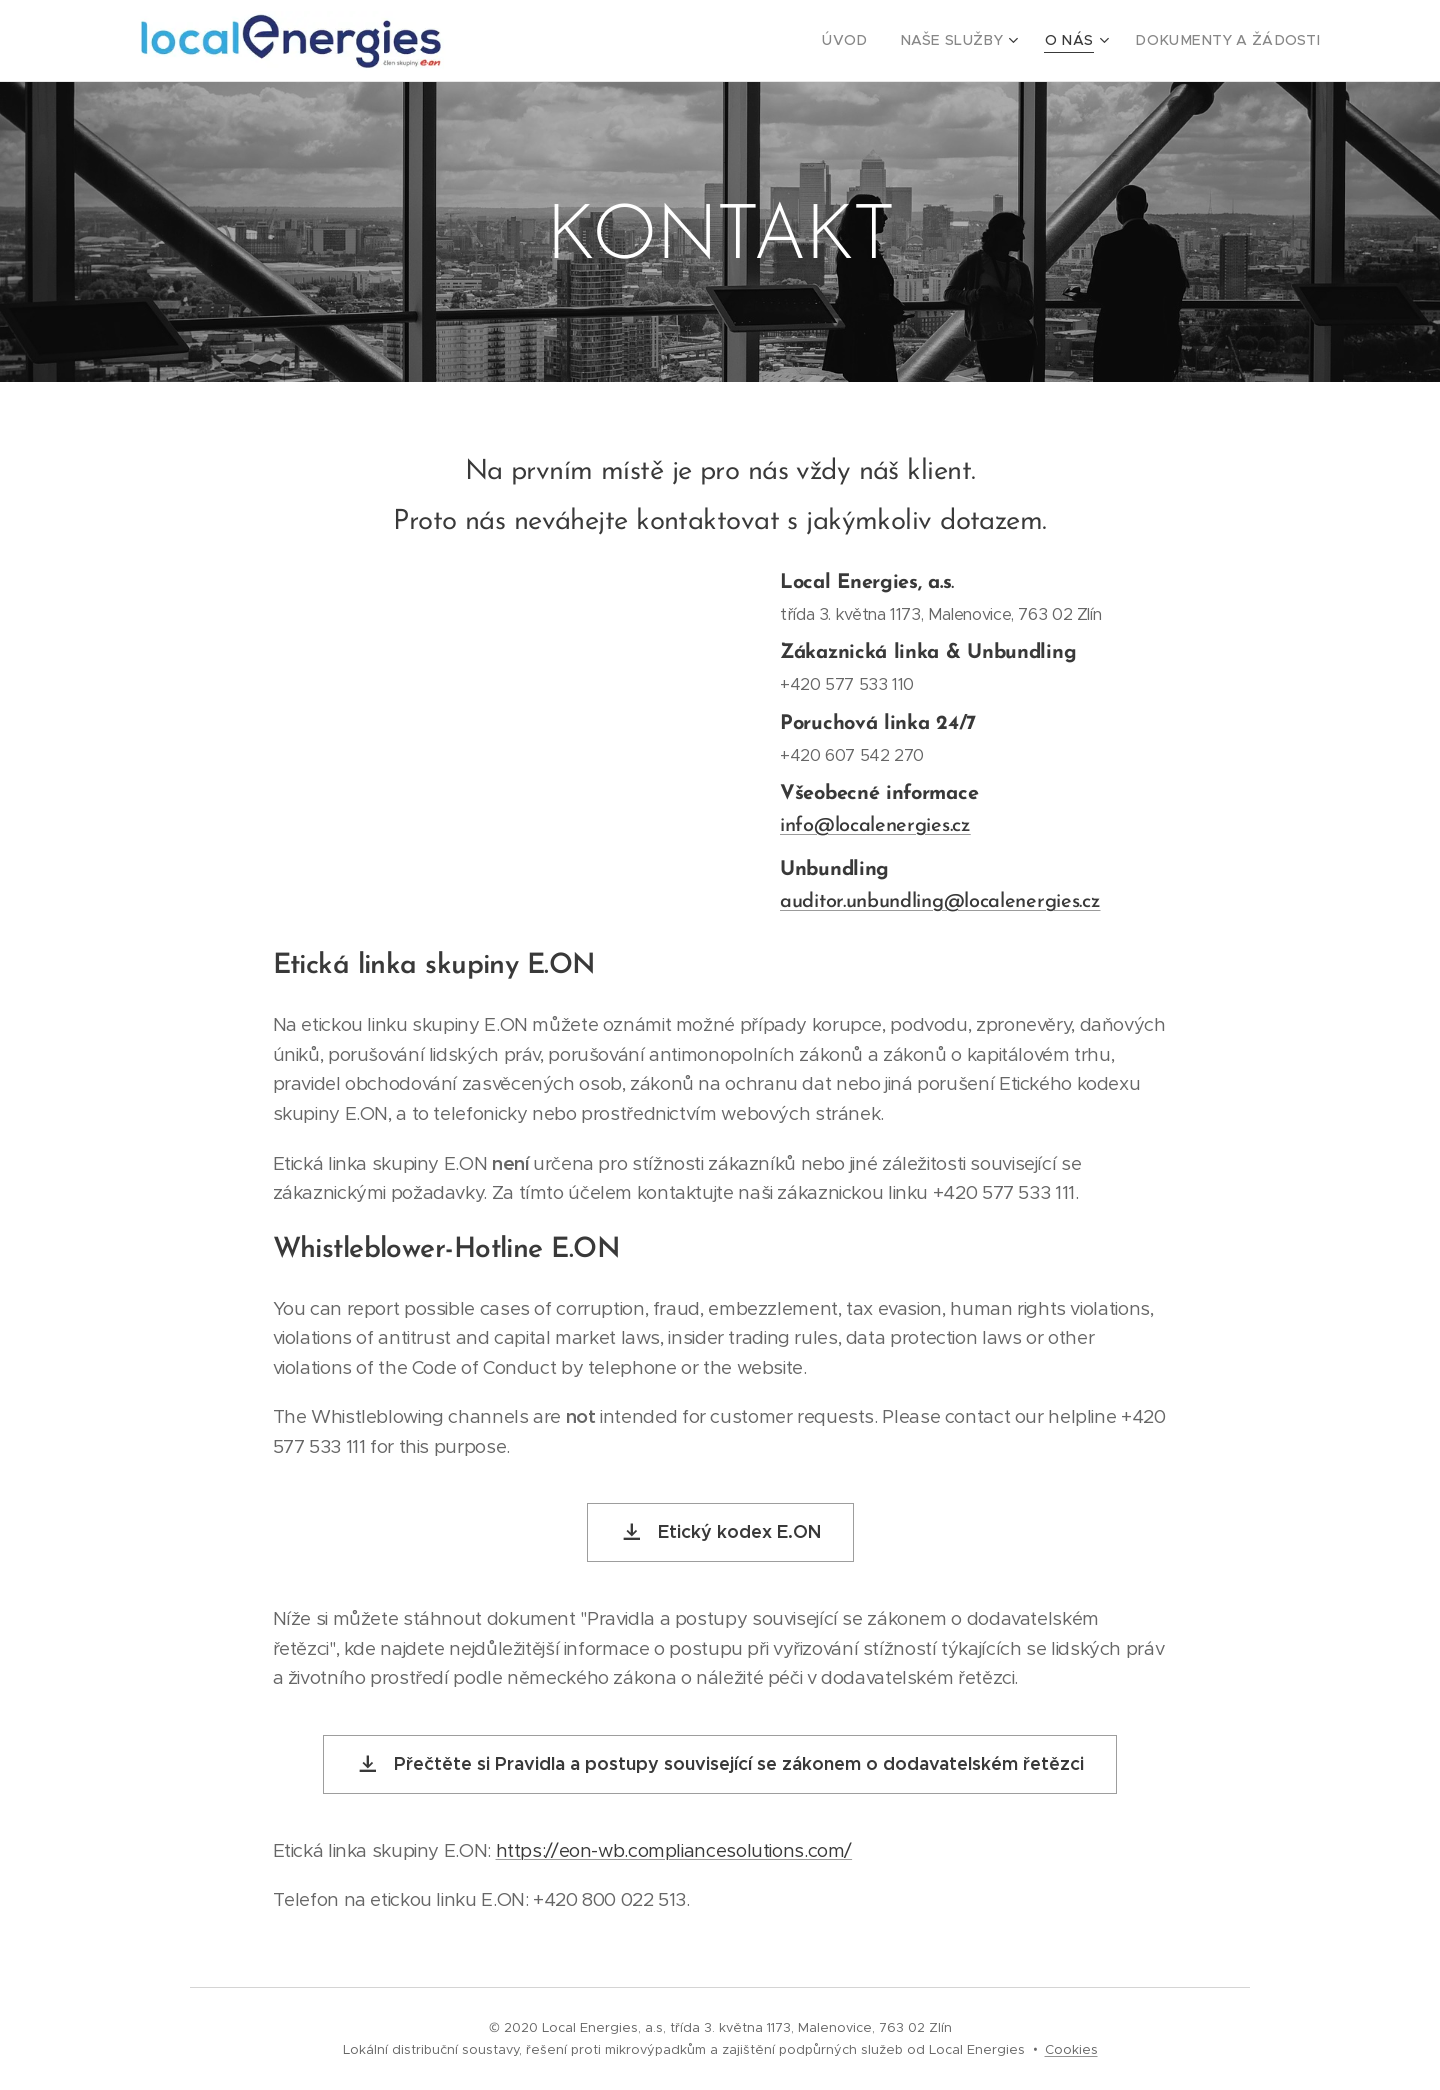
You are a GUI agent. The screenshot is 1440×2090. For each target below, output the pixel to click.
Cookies (1071, 2049)
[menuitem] (883, 41)
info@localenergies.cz (875, 825)
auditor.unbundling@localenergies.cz (940, 901)
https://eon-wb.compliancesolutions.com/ (674, 1850)
